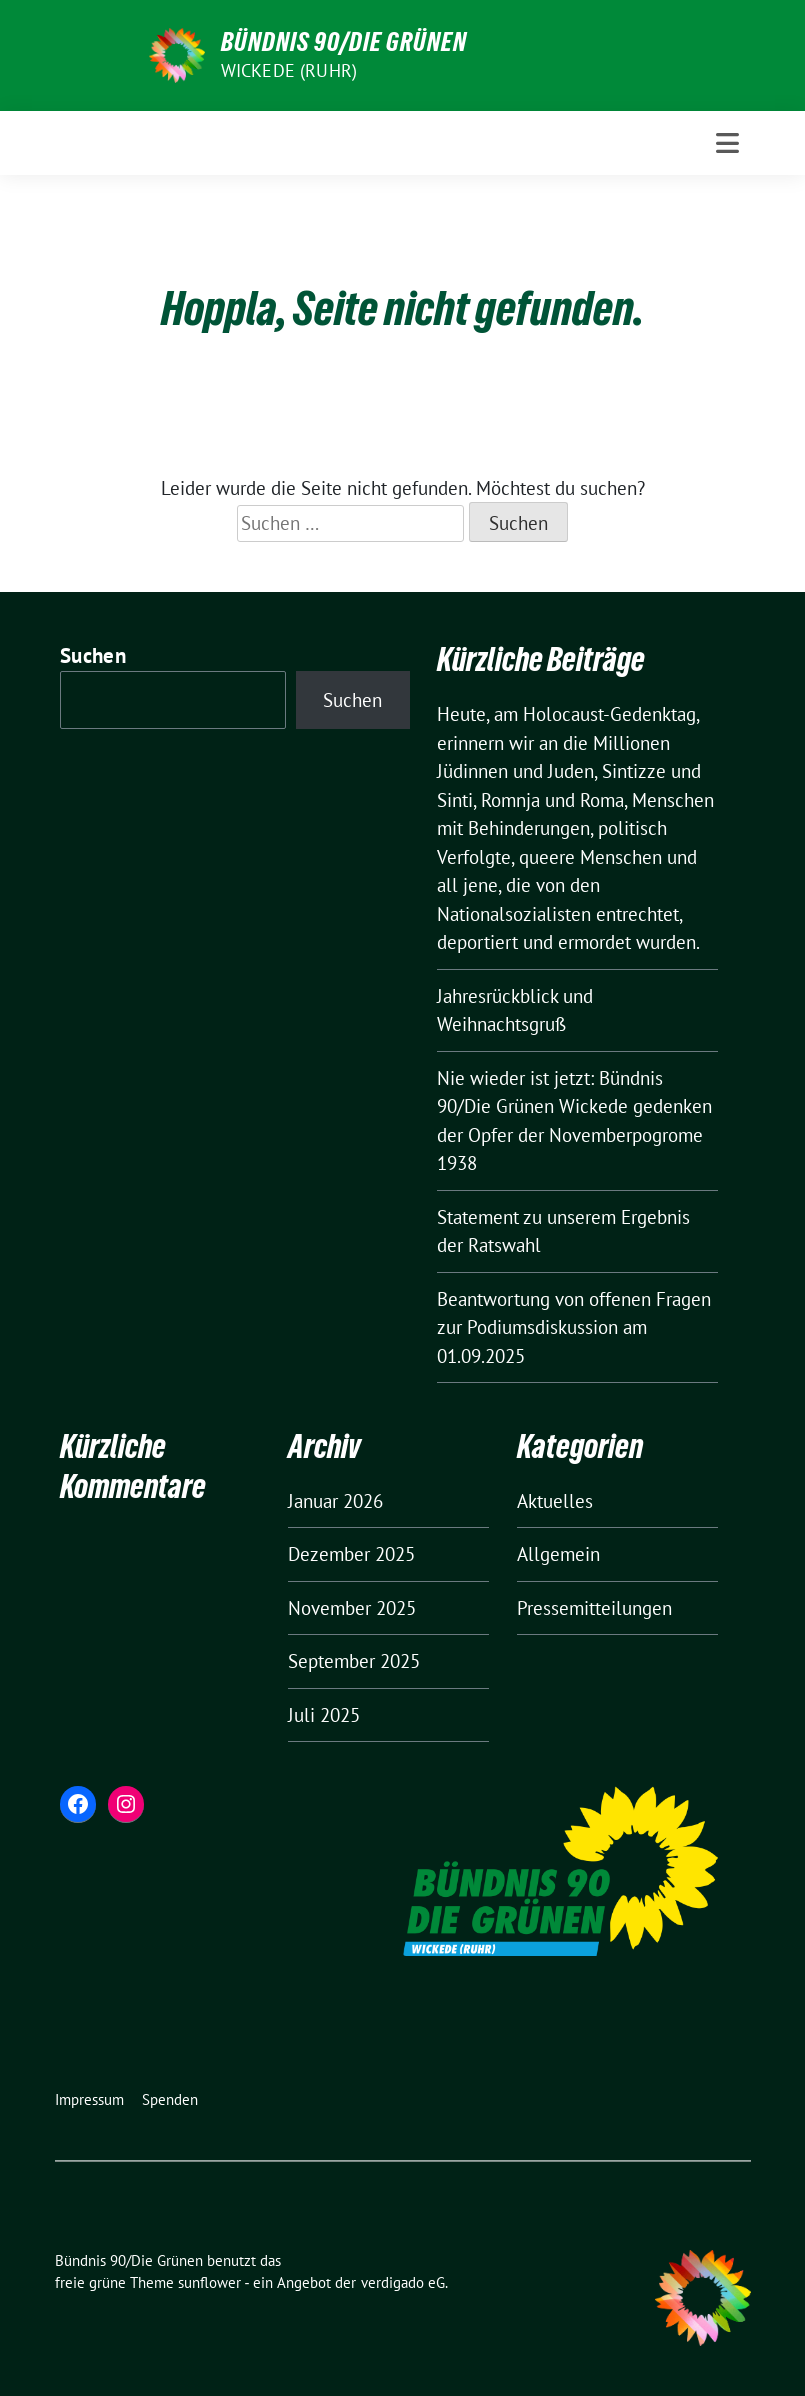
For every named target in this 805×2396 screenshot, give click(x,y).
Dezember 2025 (351, 1554)
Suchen (93, 655)
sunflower (209, 2282)
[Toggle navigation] (727, 143)
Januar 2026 (335, 1501)
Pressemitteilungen (594, 1608)
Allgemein (558, 1554)
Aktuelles (555, 1501)
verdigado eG (403, 2282)
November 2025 (352, 1608)
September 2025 (354, 1661)
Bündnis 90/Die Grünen (344, 42)
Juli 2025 (324, 1715)
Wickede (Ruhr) (289, 70)
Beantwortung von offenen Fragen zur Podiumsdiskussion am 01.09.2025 (574, 1327)
